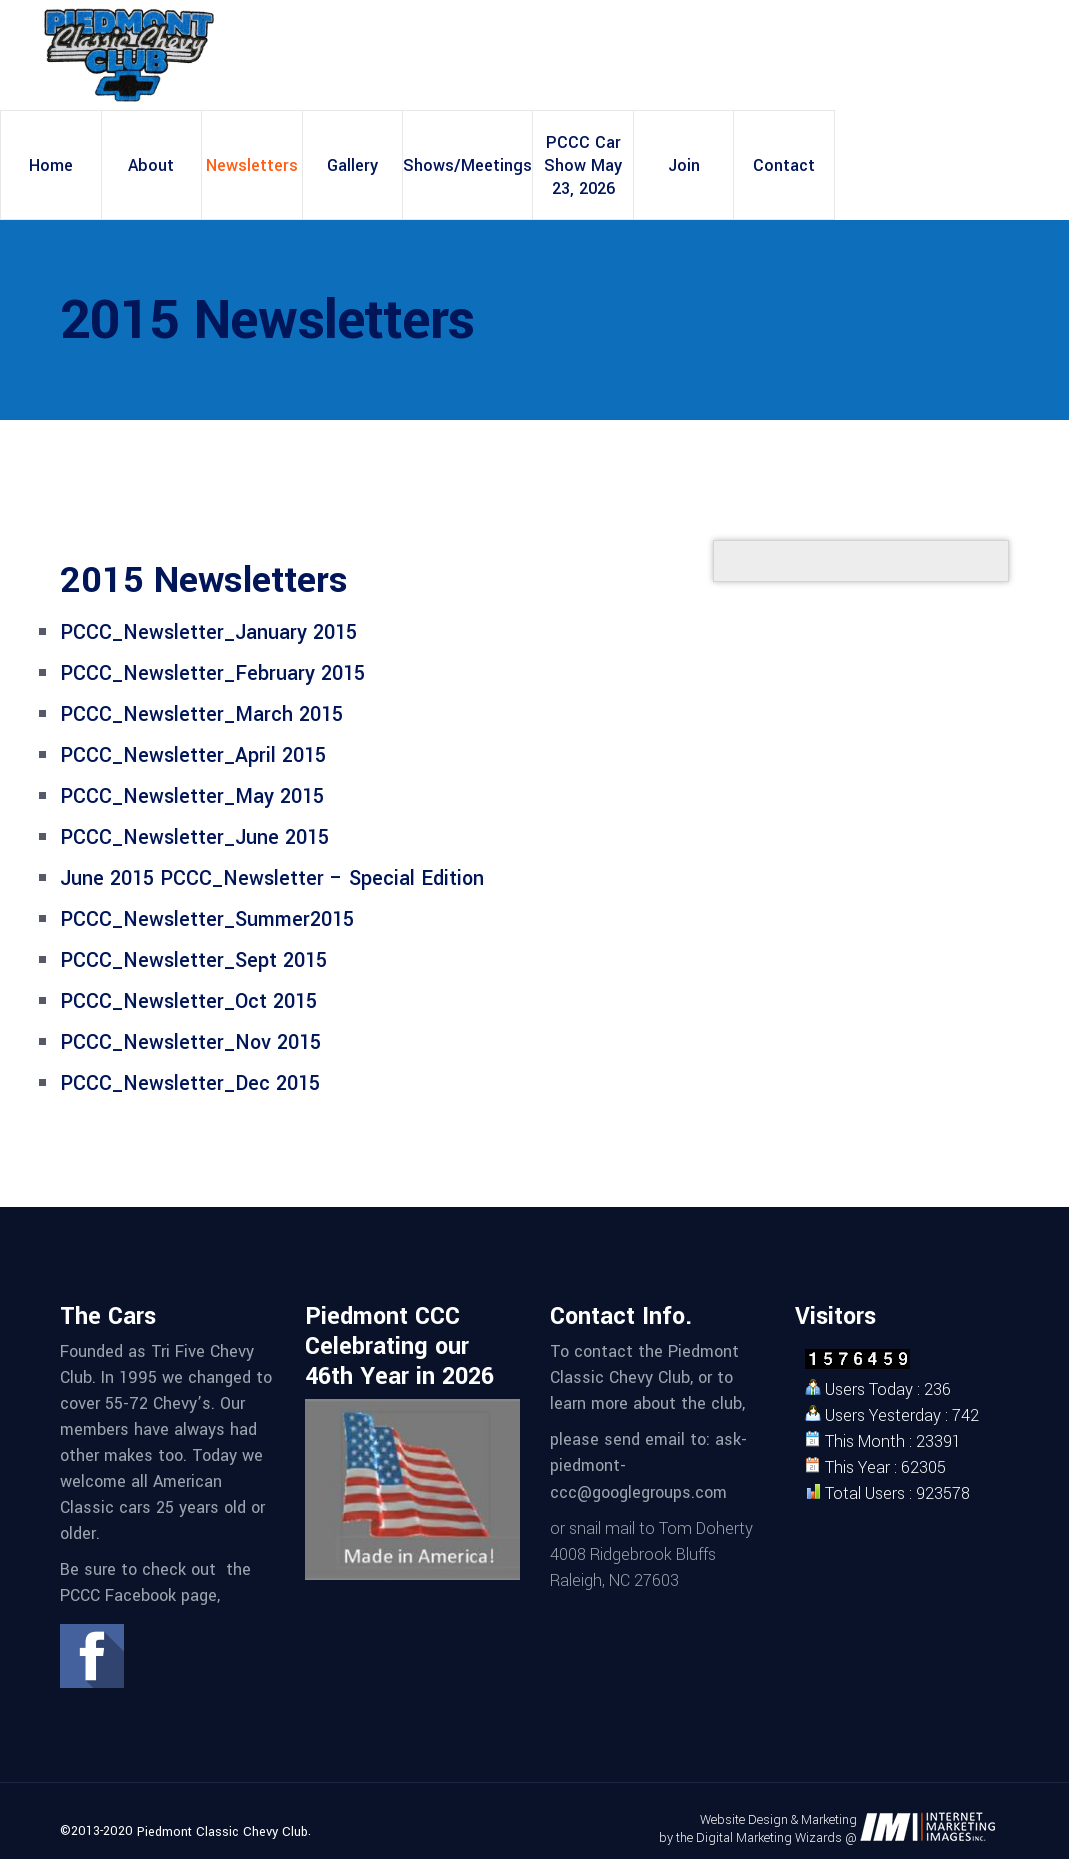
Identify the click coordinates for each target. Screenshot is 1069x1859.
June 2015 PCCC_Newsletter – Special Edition (272, 878)
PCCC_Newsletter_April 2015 (193, 755)
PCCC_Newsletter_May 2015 (192, 796)
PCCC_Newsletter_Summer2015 (207, 919)
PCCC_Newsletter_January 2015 (208, 632)
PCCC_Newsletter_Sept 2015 (193, 960)
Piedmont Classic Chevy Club (222, 1832)
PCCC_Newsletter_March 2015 (201, 714)
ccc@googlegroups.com (638, 1492)
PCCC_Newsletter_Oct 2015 (188, 1001)
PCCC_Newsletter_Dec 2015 (190, 1083)
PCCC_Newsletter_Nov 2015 (190, 1042)
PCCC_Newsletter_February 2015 (212, 673)
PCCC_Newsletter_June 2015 (194, 837)
